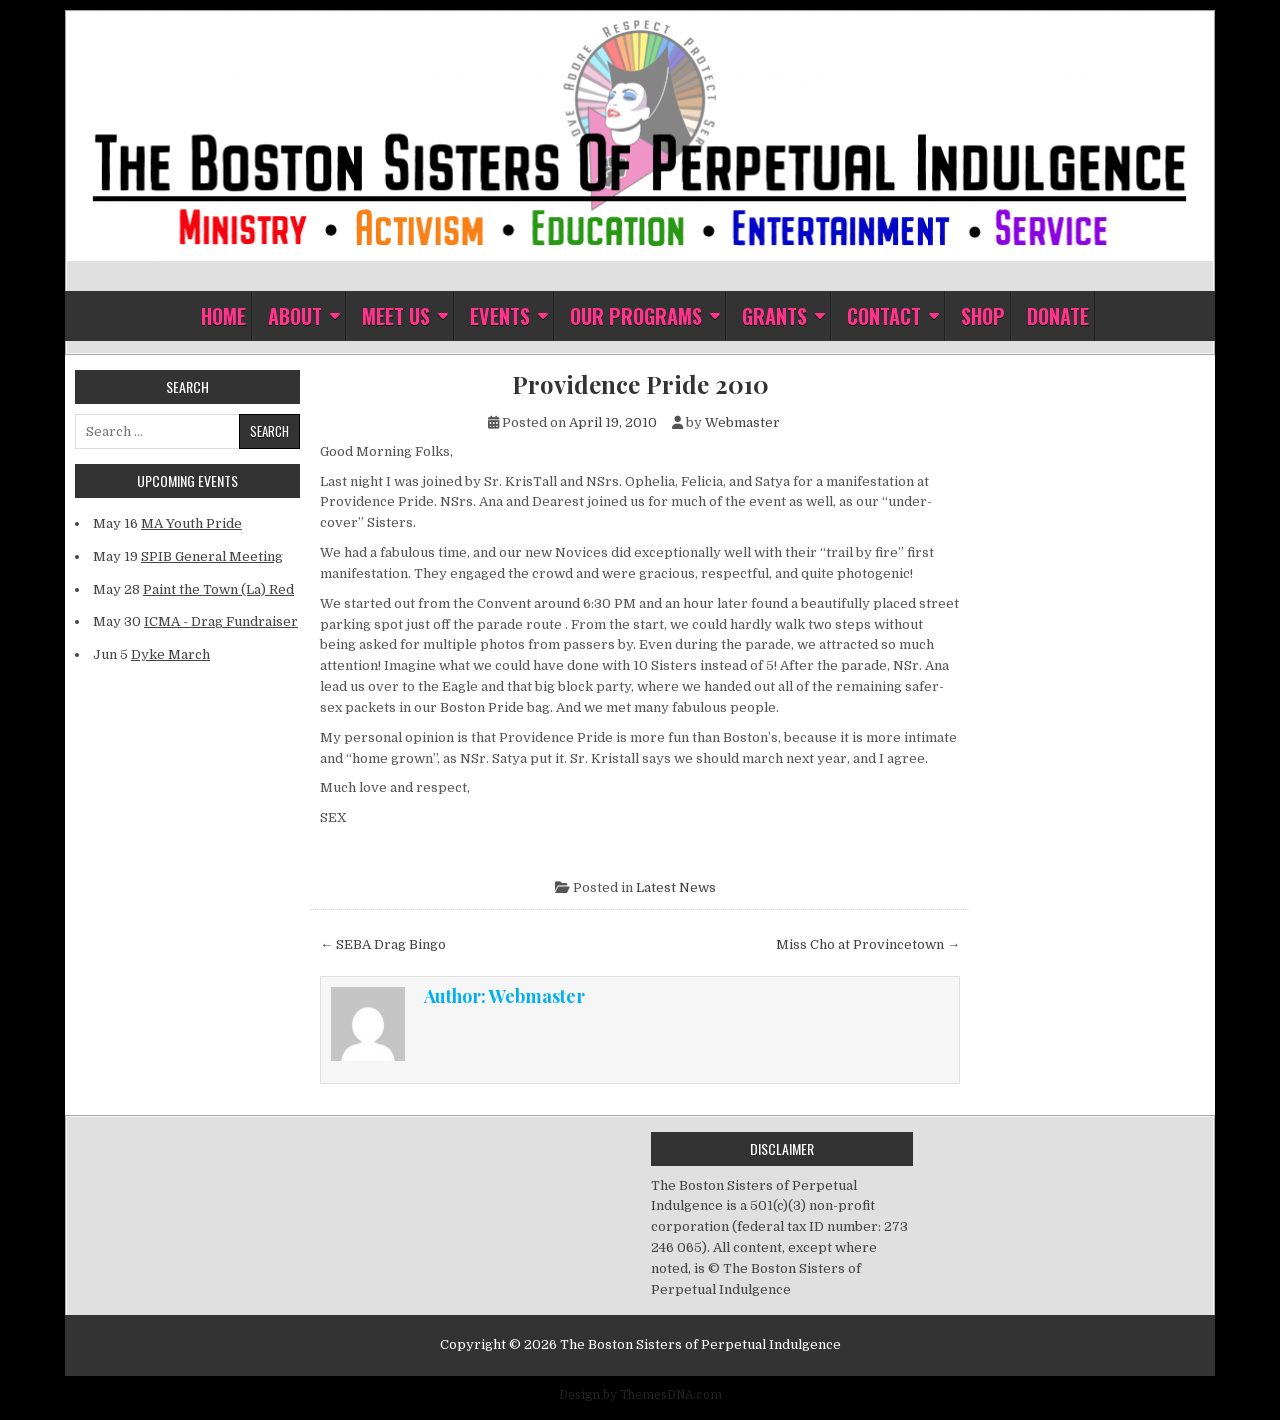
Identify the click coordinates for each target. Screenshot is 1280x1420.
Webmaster (742, 422)
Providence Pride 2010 (640, 384)
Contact (884, 316)
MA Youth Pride (191, 523)
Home (223, 316)
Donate (1058, 316)
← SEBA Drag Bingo (383, 944)
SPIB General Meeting (212, 556)
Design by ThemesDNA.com (640, 1395)
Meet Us (396, 316)
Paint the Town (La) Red (218, 589)
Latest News (676, 887)
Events (500, 316)
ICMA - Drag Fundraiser (221, 621)
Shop (983, 316)
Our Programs (636, 316)
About (295, 316)
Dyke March (170, 654)
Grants (774, 316)
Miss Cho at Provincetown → (868, 944)
